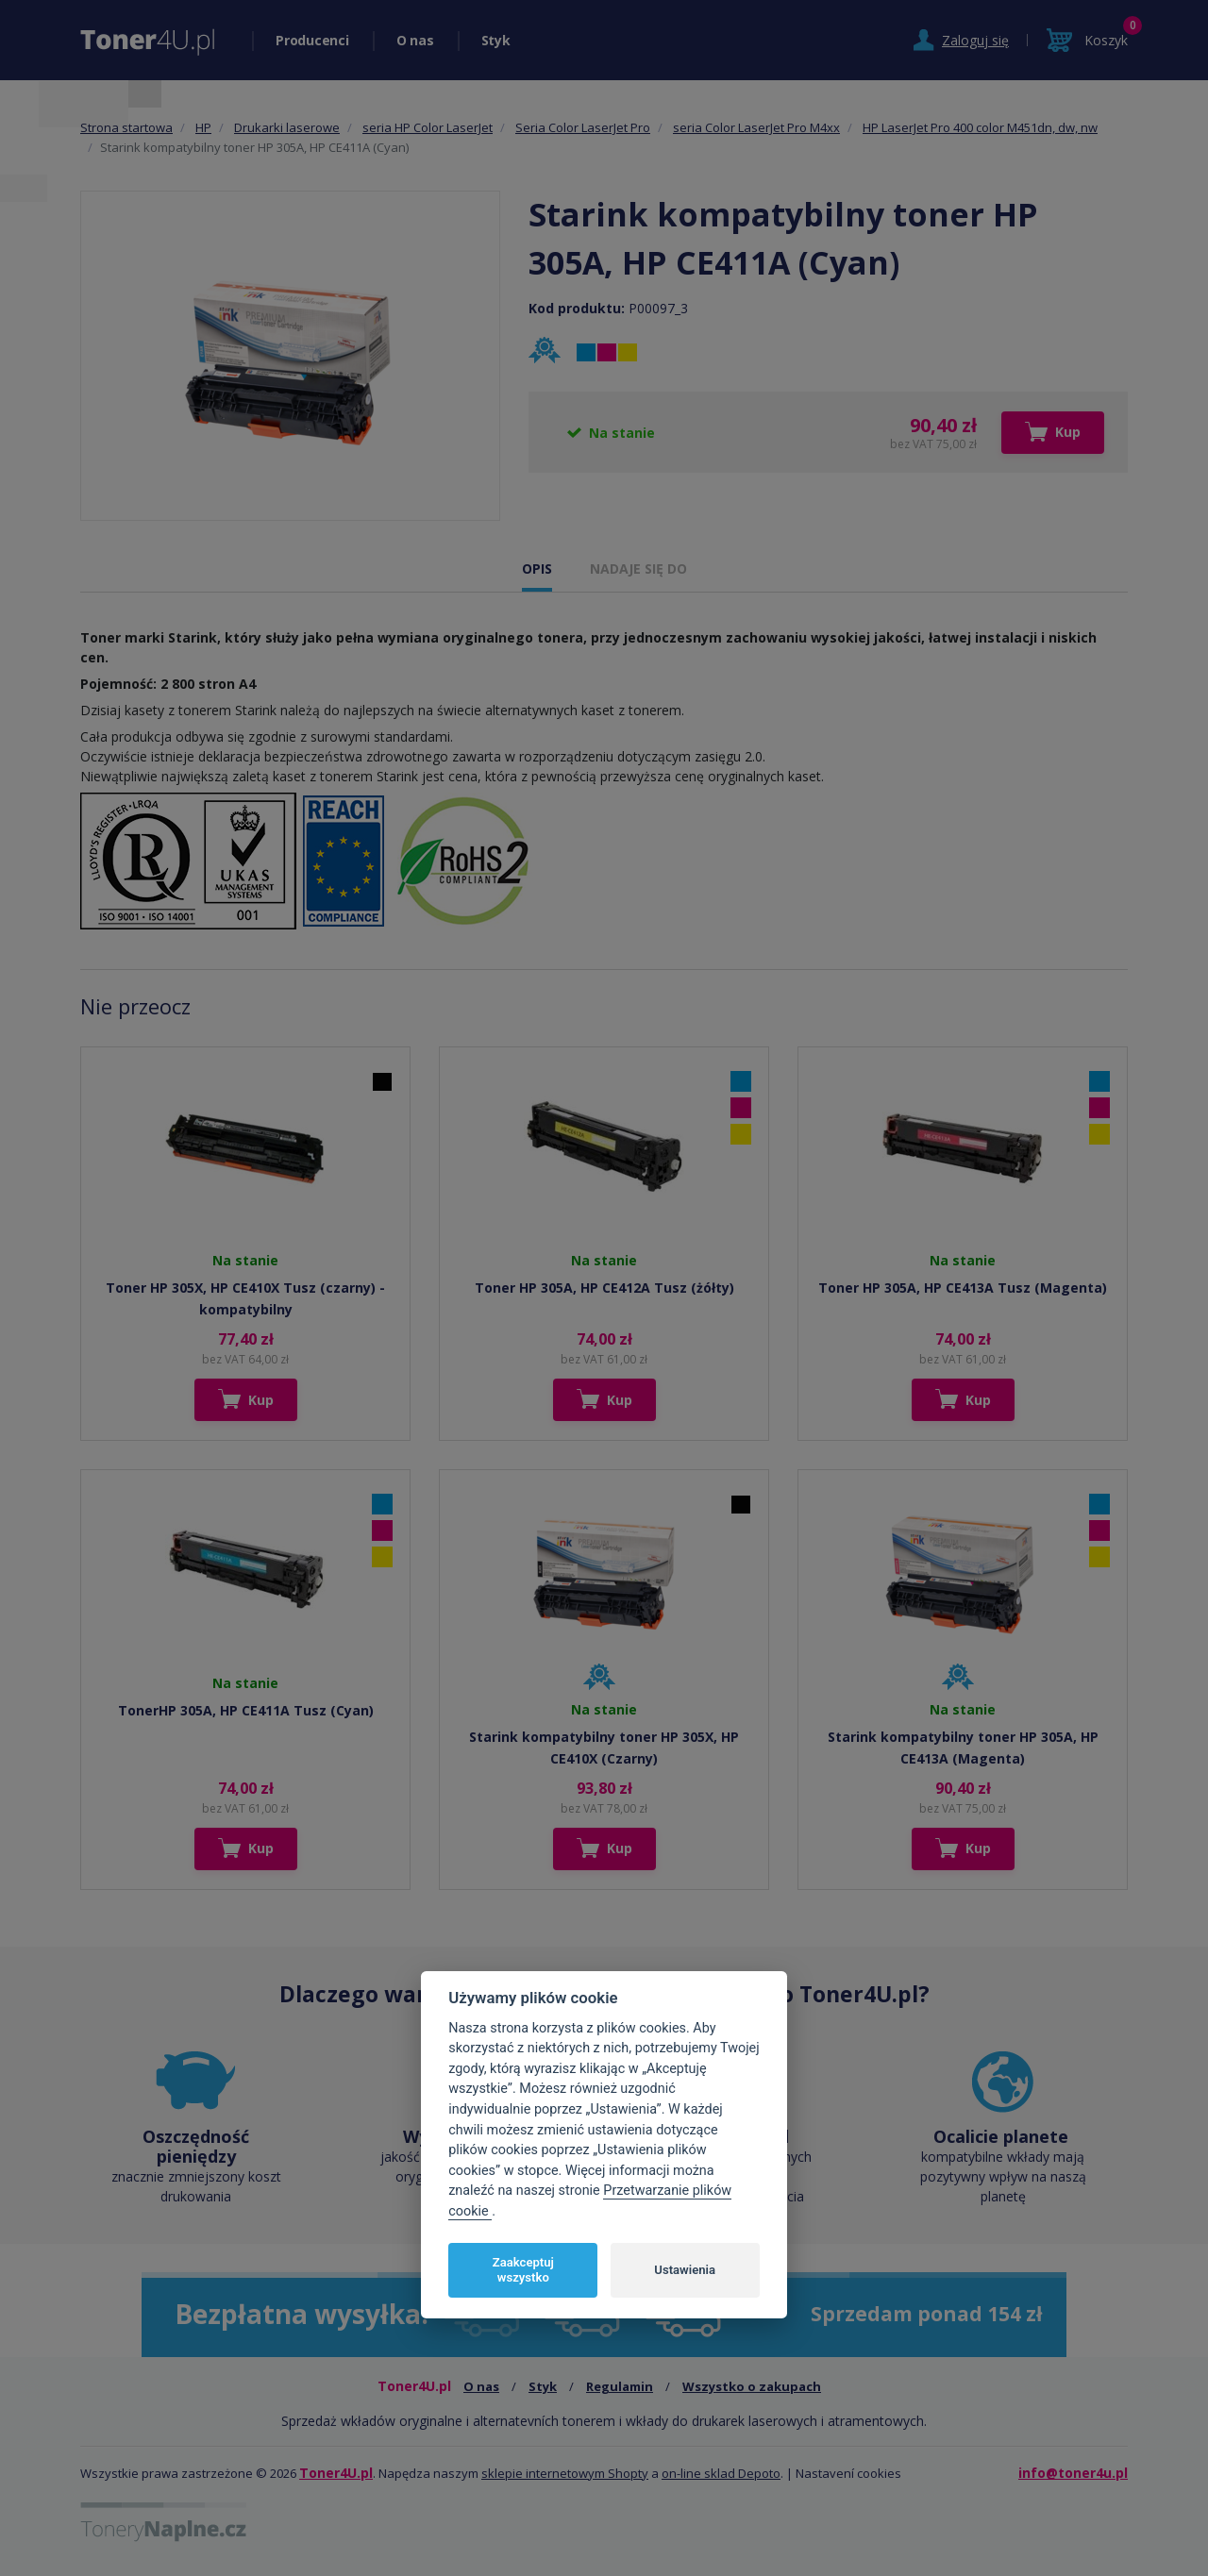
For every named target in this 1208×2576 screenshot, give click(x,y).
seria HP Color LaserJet (427, 127)
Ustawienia (684, 2270)
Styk (496, 40)
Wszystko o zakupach (751, 2386)
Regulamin (619, 2386)
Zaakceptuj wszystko (523, 2269)
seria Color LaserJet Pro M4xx (756, 127)
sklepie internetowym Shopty (564, 2473)
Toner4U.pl (336, 2473)
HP (203, 127)
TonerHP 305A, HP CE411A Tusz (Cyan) (246, 1710)
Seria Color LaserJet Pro (582, 127)
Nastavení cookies (848, 2473)
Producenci (312, 40)
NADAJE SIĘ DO (638, 568)
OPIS (537, 568)
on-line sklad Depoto (721, 2473)
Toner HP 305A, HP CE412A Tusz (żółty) (604, 1287)
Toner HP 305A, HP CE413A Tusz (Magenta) (962, 1287)
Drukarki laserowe (287, 127)
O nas (415, 40)
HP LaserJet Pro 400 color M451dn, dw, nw (980, 127)
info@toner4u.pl (1073, 2473)
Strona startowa (126, 127)
